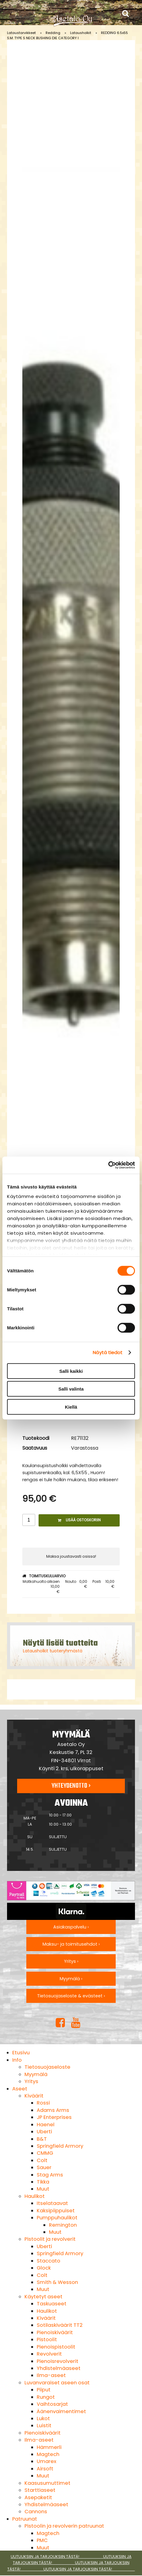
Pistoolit (47, 2339)
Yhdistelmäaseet (58, 2368)
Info (17, 2059)
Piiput (43, 2389)
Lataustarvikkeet (21, 32)
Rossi (43, 2102)
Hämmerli (49, 2447)
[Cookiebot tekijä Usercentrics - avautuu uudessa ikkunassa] (108, 1165)
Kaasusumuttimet (47, 2483)
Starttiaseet (39, 2490)
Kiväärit (33, 2095)
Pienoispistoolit (56, 2346)
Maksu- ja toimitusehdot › (71, 1944)
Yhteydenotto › (71, 1786)
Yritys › (71, 1961)
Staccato (48, 2260)
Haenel (45, 2124)
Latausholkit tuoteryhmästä (52, 1651)
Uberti (44, 2131)
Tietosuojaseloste (47, 2067)
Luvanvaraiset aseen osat (57, 2382)
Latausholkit (80, 32)
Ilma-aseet (51, 2375)
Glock (44, 2267)
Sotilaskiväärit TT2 (60, 2325)
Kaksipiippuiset (56, 2210)
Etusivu (21, 2052)
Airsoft (45, 2468)
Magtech (48, 2454)
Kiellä (71, 1406)
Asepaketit (38, 2497)
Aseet (19, 2088)
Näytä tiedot (107, 1352)
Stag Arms (50, 2174)
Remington (63, 2225)
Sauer (44, 2167)
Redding (53, 32)
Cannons (35, 2511)
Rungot (46, 2397)
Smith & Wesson (57, 2282)
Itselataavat (52, 2203)
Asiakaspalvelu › (71, 1927)
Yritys (31, 2081)
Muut (43, 2188)
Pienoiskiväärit (55, 2332)
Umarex (46, 2461)
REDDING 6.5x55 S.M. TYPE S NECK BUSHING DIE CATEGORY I (67, 35)
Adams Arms (53, 2110)
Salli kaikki (71, 1370)
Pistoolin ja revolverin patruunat (64, 2525)
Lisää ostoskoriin (79, 1520)
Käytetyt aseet (43, 2296)
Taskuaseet (51, 2303)
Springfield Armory (60, 2146)
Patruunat (24, 2518)
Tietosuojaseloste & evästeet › (71, 1996)
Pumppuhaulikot (57, 2217)
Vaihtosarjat (52, 2404)
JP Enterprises (54, 2117)
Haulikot (34, 2196)
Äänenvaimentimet (61, 2411)
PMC (42, 2540)
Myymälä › (71, 1979)
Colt (42, 2160)
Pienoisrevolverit (57, 2361)
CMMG (45, 2153)
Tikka (43, 2181)
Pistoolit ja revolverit (50, 2239)
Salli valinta (71, 1388)
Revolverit (49, 2353)
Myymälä (35, 2074)
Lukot (43, 2418)
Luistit (44, 2425)
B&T (42, 2138)
